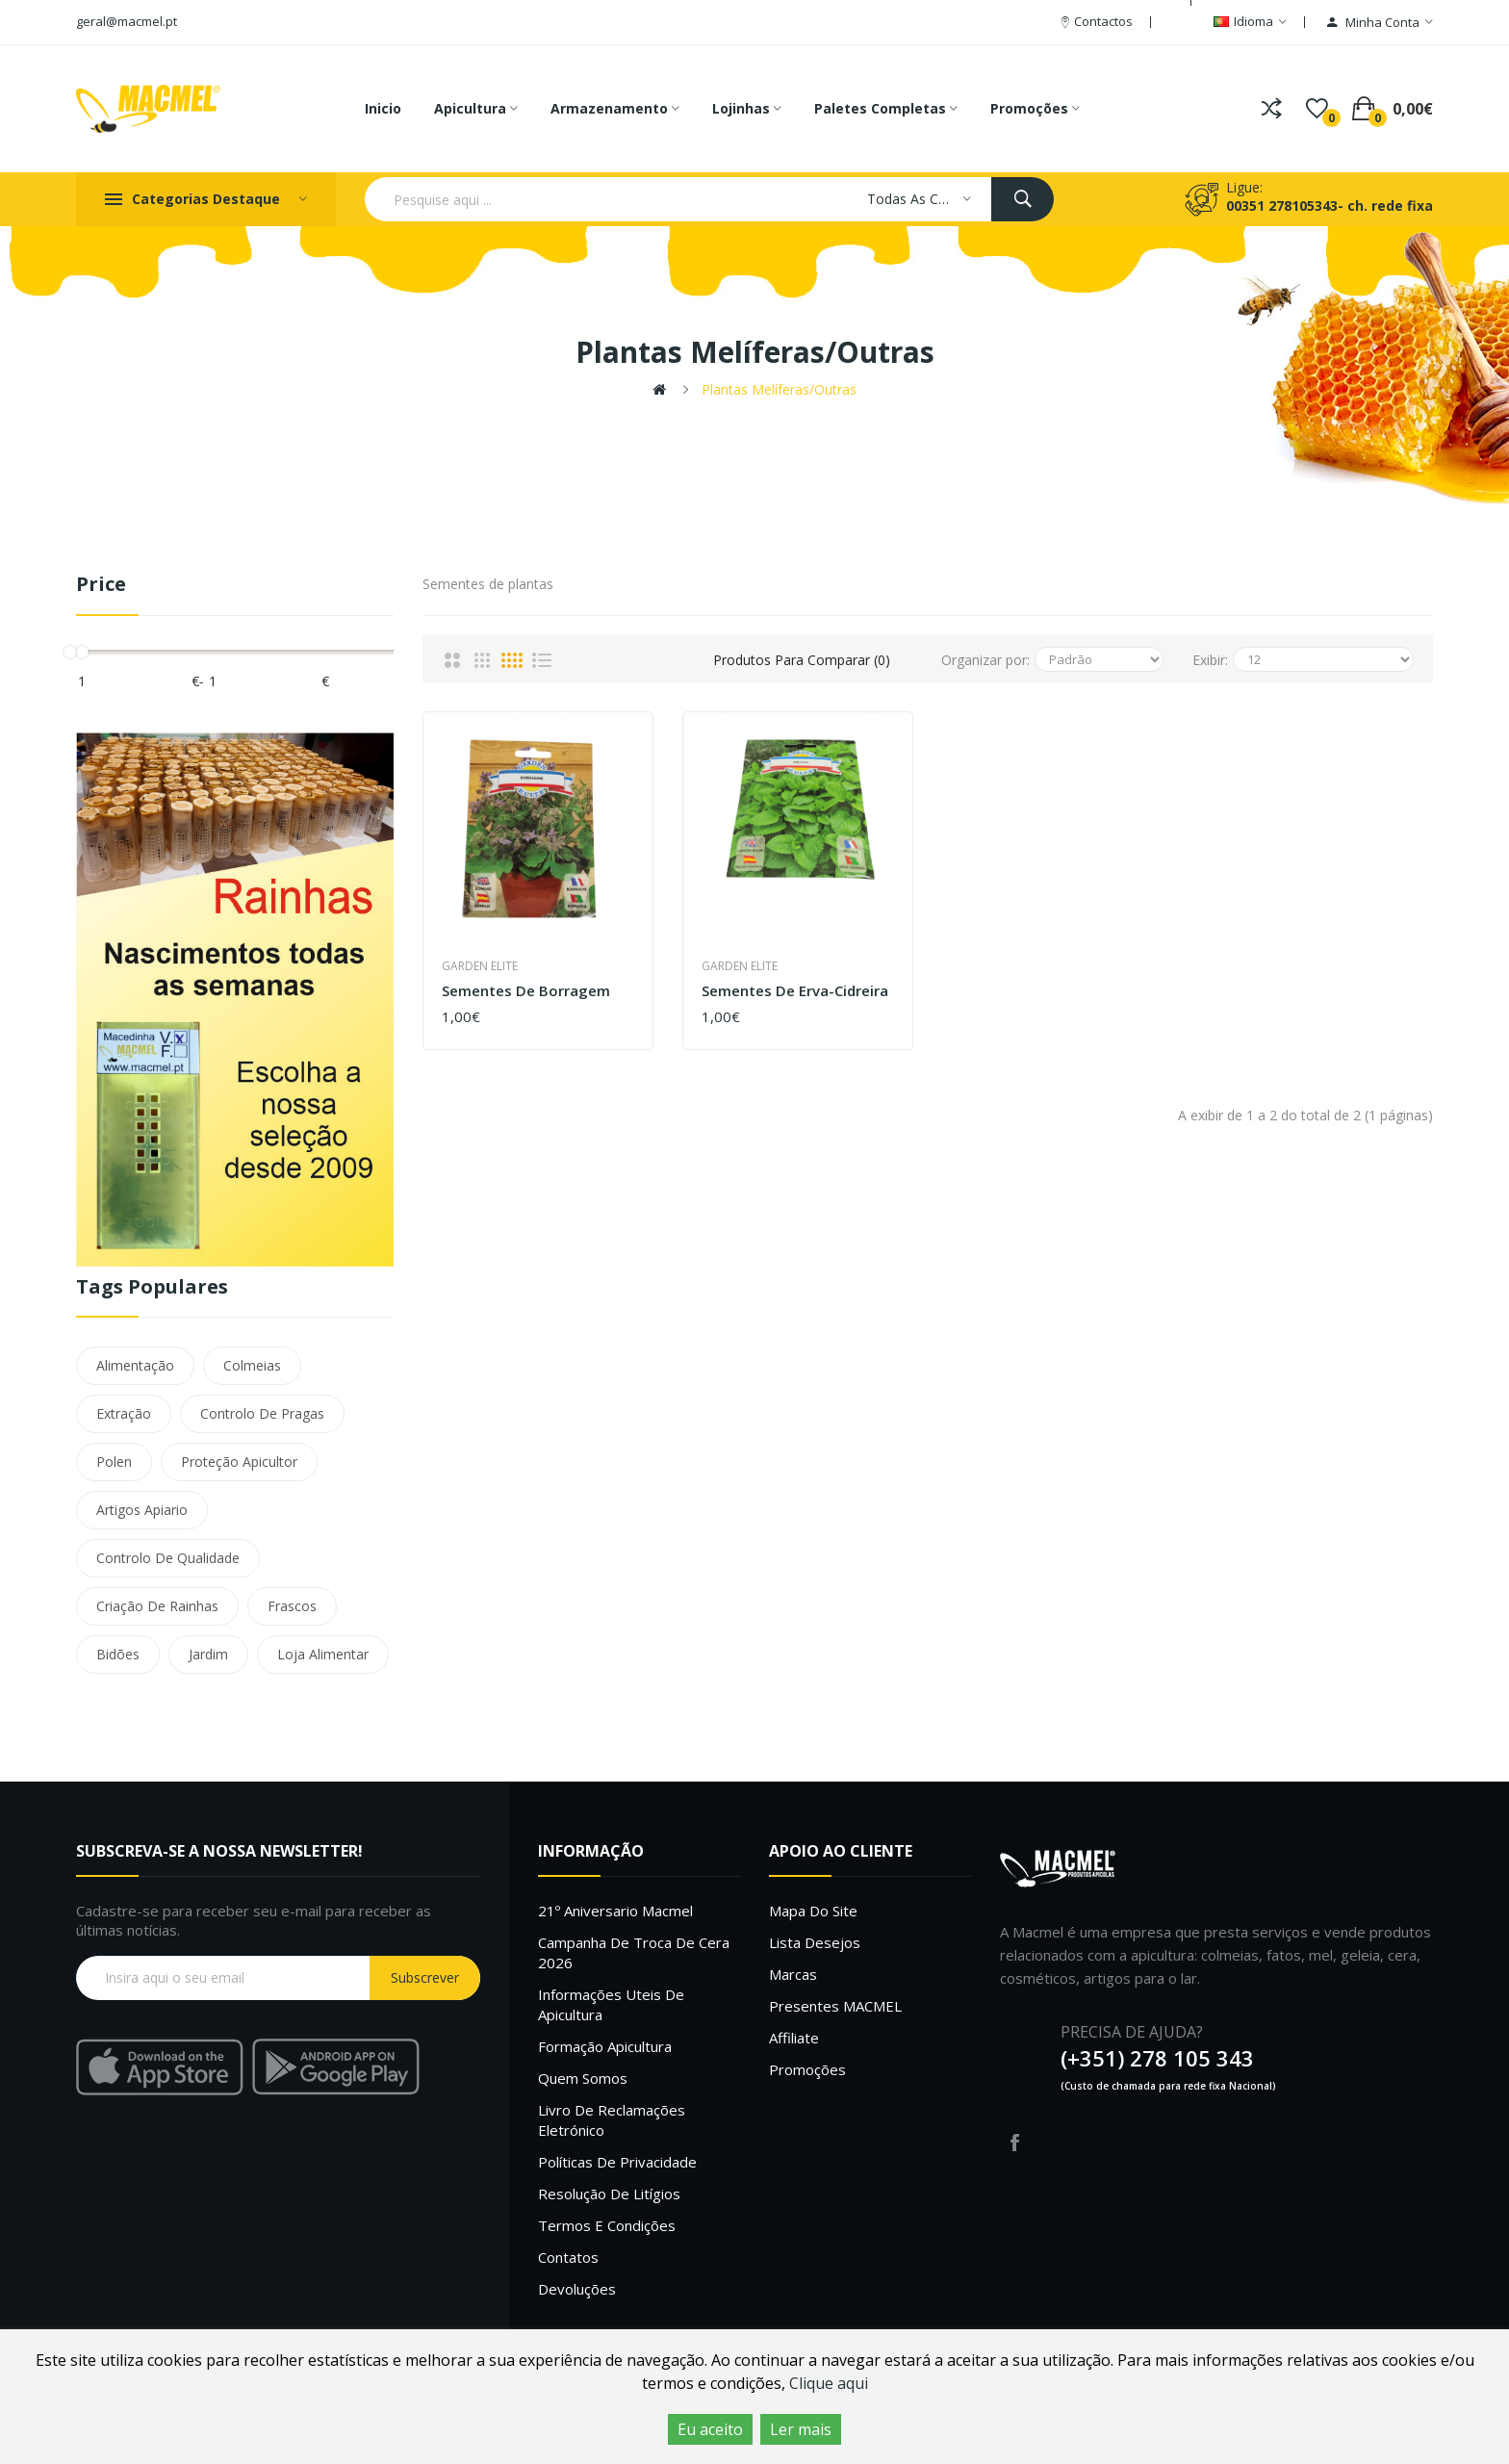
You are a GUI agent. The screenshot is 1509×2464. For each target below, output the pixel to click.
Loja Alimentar (323, 1654)
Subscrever (425, 1977)
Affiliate (794, 2037)
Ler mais (800, 2429)
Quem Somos (582, 2078)
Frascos (292, 1606)
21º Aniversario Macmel (615, 1910)
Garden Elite (480, 966)
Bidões (118, 1654)
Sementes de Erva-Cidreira (795, 991)
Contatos (568, 2257)
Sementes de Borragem (526, 991)
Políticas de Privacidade (617, 2161)
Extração (123, 1413)
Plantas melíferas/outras (779, 389)
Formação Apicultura (605, 2046)
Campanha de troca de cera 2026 (633, 1952)
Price (101, 585)
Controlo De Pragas (262, 1413)
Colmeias (252, 1365)
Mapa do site (813, 1910)
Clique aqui (828, 2383)
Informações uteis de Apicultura (611, 2004)
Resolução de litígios (609, 2193)
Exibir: (1210, 660)
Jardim (208, 1654)
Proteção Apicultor (239, 1461)
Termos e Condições (607, 2225)
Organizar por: (985, 660)
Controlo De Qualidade (168, 1558)
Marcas (793, 1974)
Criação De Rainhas (157, 1606)
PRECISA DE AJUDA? (1132, 2031)
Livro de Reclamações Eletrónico (611, 2120)
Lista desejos (814, 1942)
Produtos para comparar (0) (801, 660)
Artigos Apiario (142, 1510)
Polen (114, 1461)
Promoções (807, 2069)
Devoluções (577, 2288)
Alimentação (135, 1365)
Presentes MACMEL (835, 2005)
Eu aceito (710, 2429)
